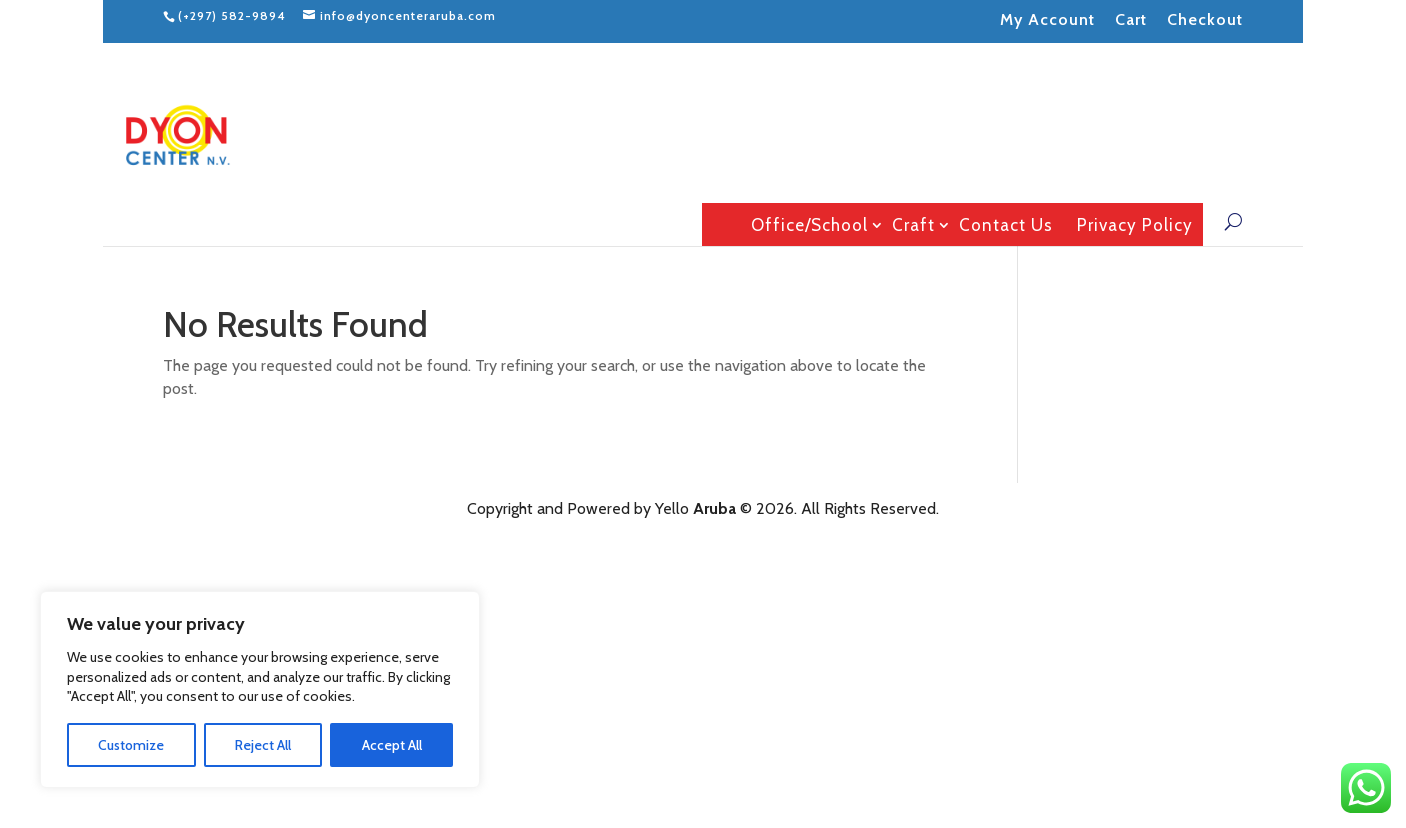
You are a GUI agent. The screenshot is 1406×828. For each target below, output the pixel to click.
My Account (1047, 19)
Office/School (809, 225)
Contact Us (1006, 225)
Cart (1131, 19)
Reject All (263, 745)
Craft (913, 225)
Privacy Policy (1135, 225)
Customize (131, 745)
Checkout (1205, 19)
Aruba (714, 508)
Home (719, 224)
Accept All (392, 745)
